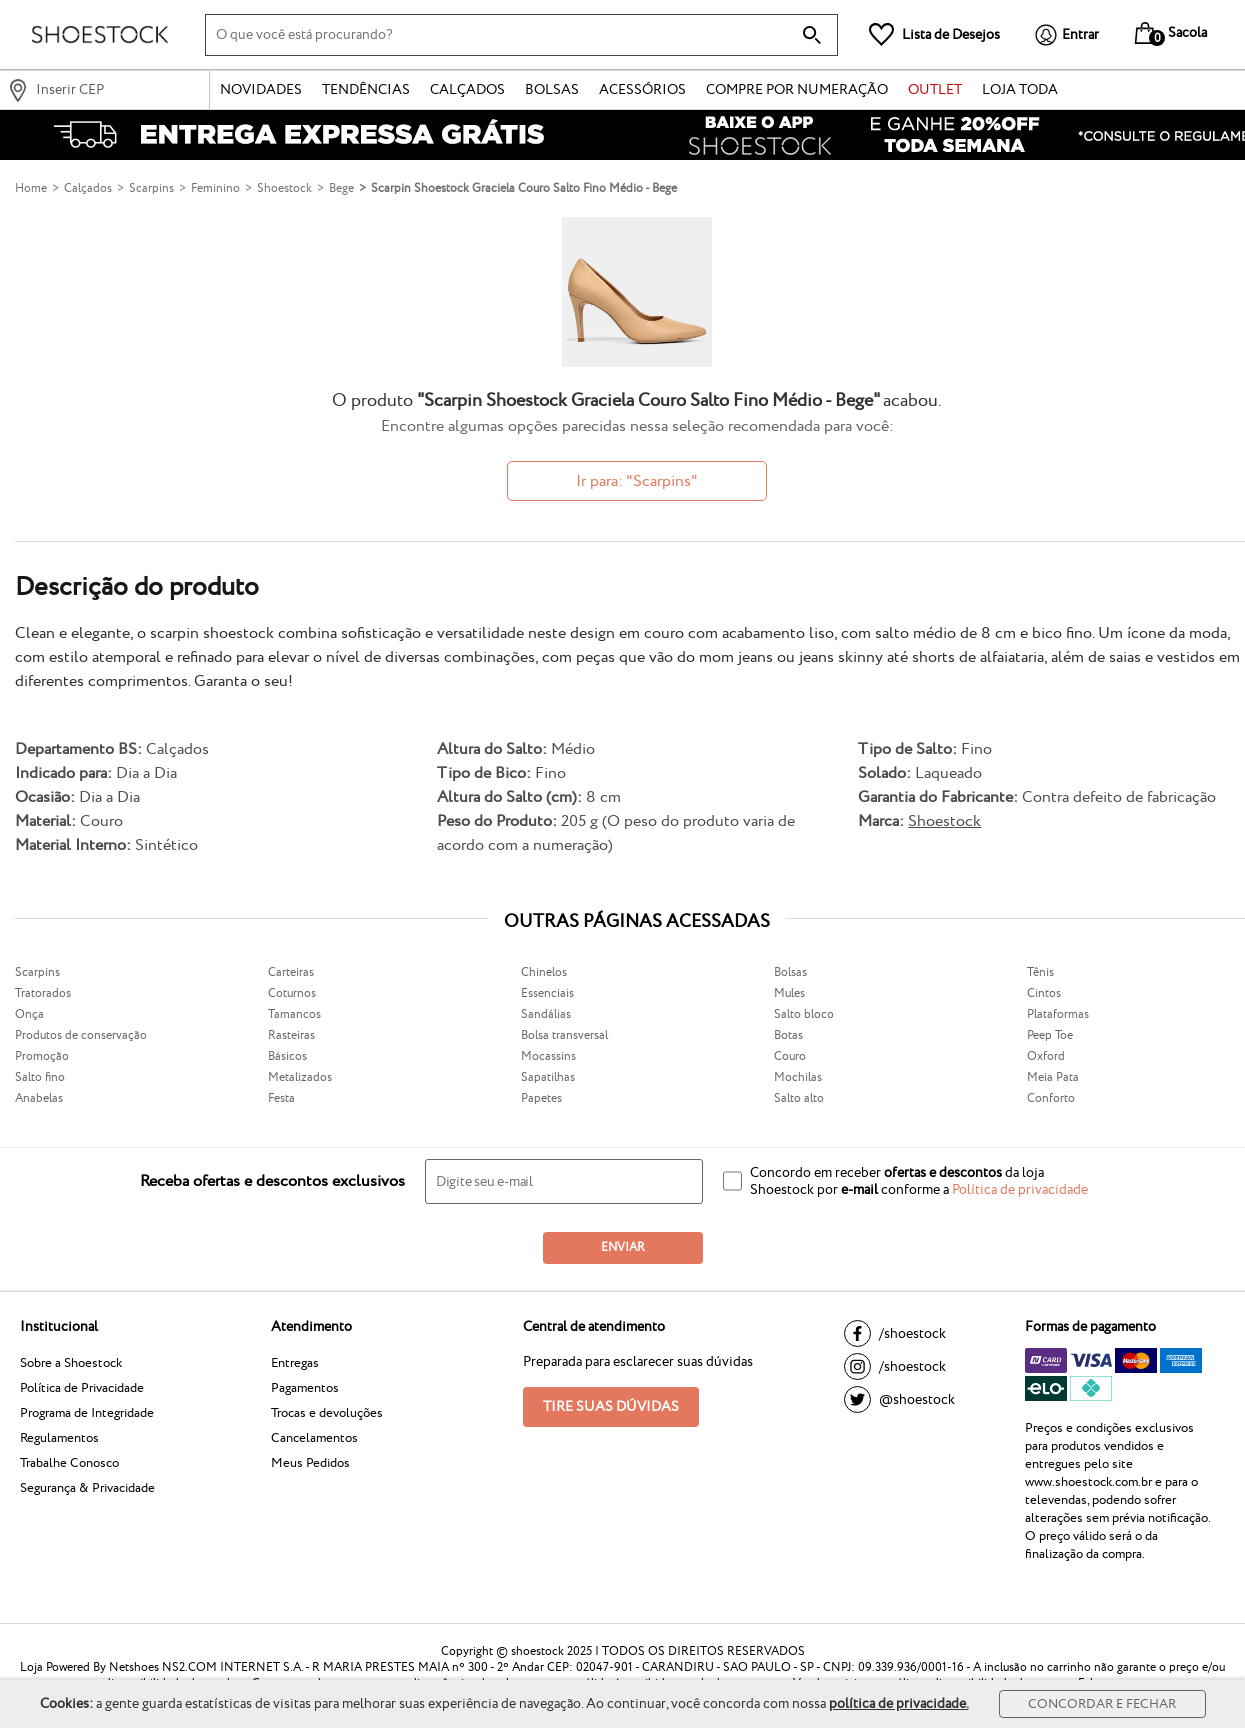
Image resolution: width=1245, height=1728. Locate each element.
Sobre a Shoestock (71, 1363)
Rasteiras (291, 1035)
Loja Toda (1020, 90)
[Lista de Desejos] (934, 34)
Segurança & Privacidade (87, 1488)
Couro (790, 1056)
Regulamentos (59, 1438)
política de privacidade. (899, 1704)
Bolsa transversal (564, 1035)
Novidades (261, 90)
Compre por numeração (797, 90)
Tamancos (294, 1014)
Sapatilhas (548, 1077)
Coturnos (292, 993)
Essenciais (547, 993)
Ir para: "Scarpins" (637, 481)
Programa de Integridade (87, 1413)
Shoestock (944, 821)
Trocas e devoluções (327, 1413)
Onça (29, 1014)
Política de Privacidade (82, 1388)
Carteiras (291, 972)
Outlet (935, 90)
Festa (281, 1098)
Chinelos (544, 972)
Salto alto (799, 1098)
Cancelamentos (314, 1438)
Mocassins (548, 1056)
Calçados (467, 90)
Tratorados (43, 993)
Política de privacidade (1020, 1190)
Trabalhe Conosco (69, 1463)
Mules (789, 993)
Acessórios (642, 90)
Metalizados (300, 1077)
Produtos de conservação (81, 1035)
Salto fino (40, 1077)
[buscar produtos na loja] (812, 35)
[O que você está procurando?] (521, 35)
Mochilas (798, 1077)
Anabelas (39, 1098)
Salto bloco (804, 1014)
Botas (788, 1035)
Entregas (295, 1363)
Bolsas (552, 90)
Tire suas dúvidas (611, 1407)
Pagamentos (305, 1388)
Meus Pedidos (310, 1463)
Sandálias (546, 1014)
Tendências (366, 90)
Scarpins (37, 972)
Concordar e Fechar (1102, 1704)
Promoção (42, 1056)
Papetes (541, 1098)
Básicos (287, 1056)
